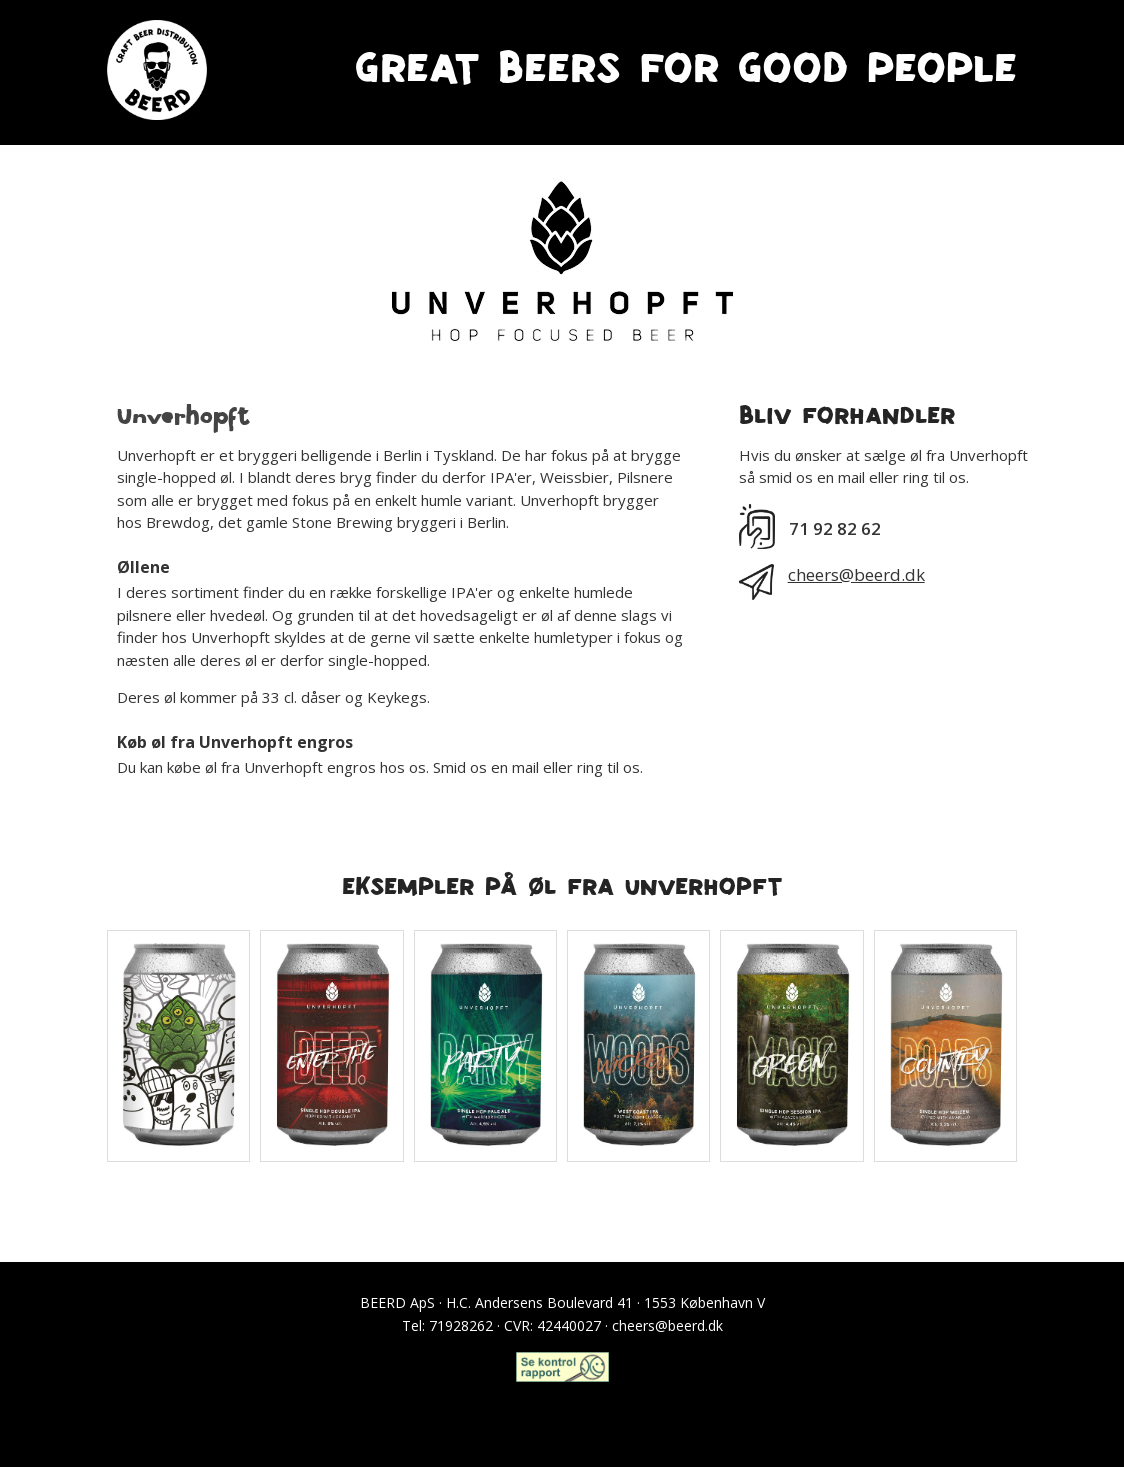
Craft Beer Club (562, 1409)
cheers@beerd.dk (856, 574)
